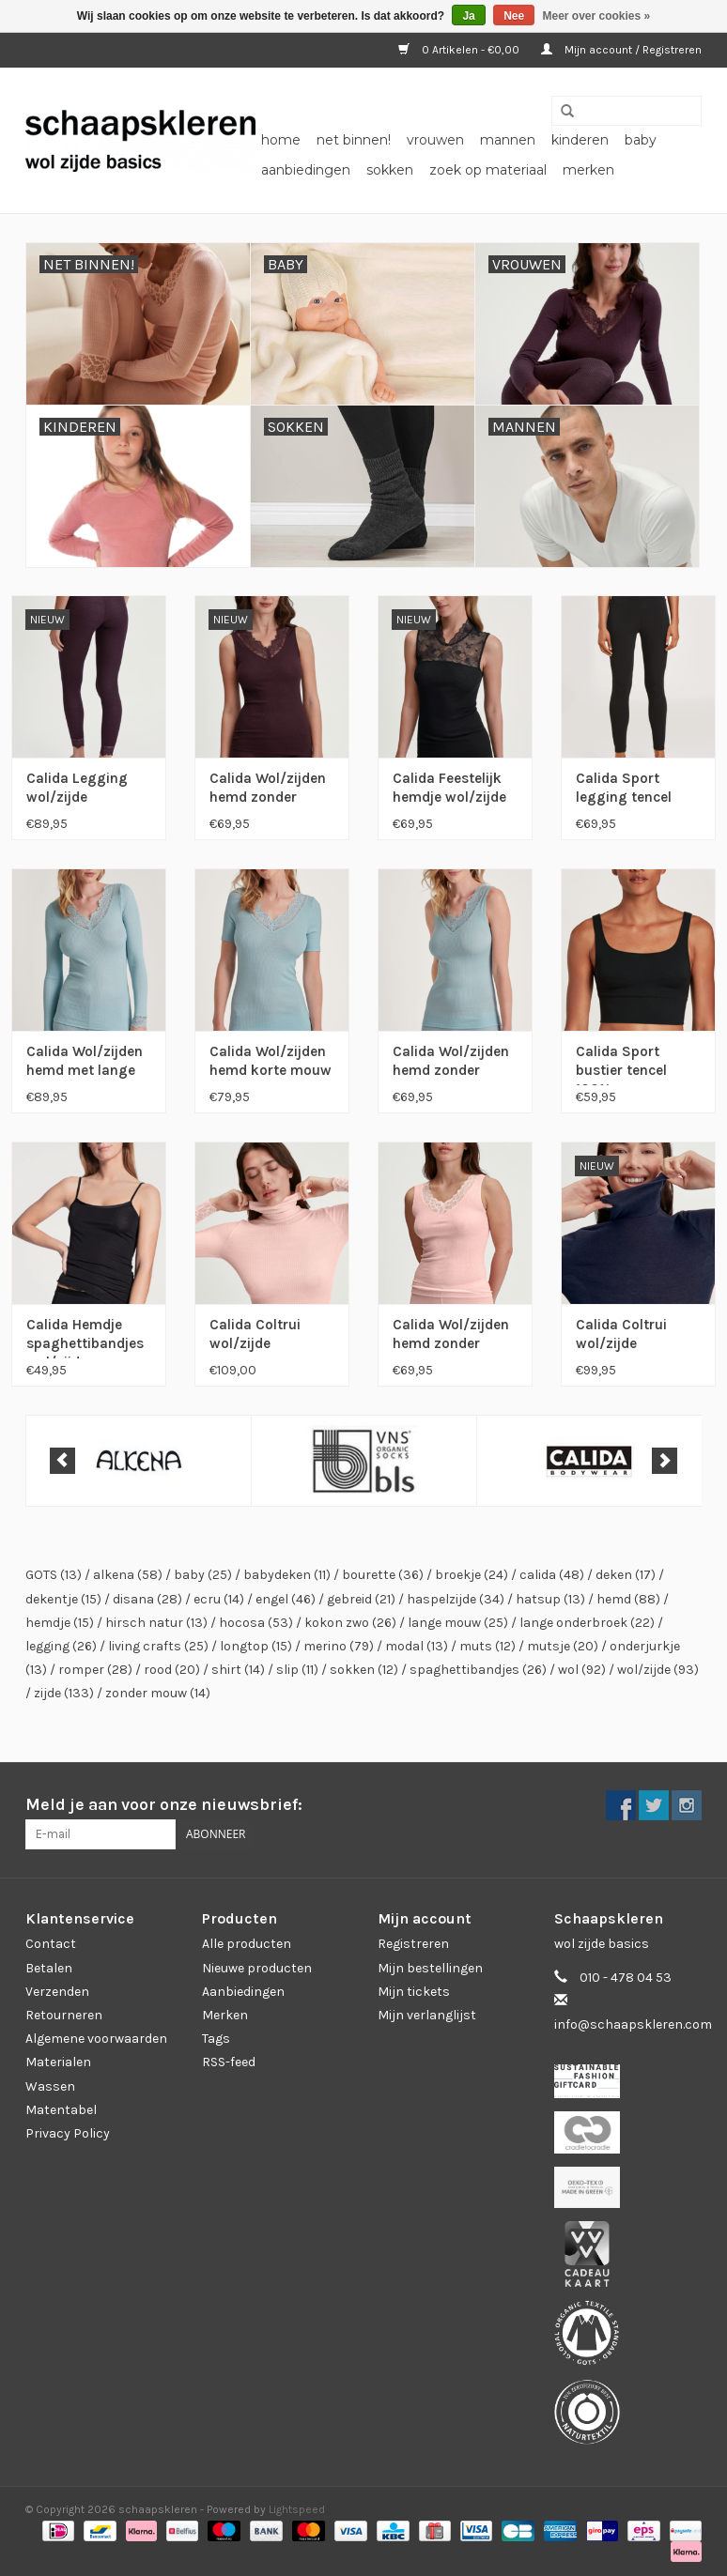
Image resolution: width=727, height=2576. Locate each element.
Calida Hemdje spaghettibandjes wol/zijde (85, 1337)
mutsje (562, 1646)
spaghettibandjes (478, 1670)
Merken (588, 169)
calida (551, 1575)
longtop (256, 1646)
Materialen (58, 2062)
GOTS (53, 1575)
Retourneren (63, 2015)
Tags (216, 2039)
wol (582, 1670)
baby (641, 139)
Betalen (48, 1968)
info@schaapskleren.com (633, 2024)
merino (338, 1646)
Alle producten (246, 1944)
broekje (471, 1575)
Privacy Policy (67, 2133)
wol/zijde (658, 1670)
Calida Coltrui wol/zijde (255, 1334)
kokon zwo (350, 1623)
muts (487, 1646)
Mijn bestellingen (430, 1968)
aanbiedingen (305, 169)
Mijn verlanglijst (427, 2015)
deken (626, 1575)
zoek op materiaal (488, 169)
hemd (628, 1599)
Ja (468, 16)
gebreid (361, 1599)
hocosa (256, 1623)
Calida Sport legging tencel (624, 787)
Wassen (50, 2086)
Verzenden (57, 1992)
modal (416, 1646)
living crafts (158, 1646)
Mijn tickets (414, 1992)
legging (61, 1646)
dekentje (63, 1599)
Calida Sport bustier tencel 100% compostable (621, 1064)
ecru (218, 1599)
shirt (238, 1670)
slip (297, 1670)
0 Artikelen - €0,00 (460, 49)
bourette (383, 1575)
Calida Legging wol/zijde (77, 787)
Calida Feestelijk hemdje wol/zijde (449, 787)
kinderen (580, 139)
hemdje (59, 1623)
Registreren (413, 1944)
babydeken (287, 1575)
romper (95, 1670)
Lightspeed (297, 2509)
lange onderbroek (587, 1623)
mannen (507, 139)
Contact (50, 1944)
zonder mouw (157, 1693)
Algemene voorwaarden (96, 2039)
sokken (389, 169)
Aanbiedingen (243, 1992)
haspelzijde (455, 1599)
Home (281, 139)
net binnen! (354, 139)
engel (285, 1599)
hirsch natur (156, 1623)
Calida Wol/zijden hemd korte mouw (270, 1061)
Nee (513, 16)
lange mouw (458, 1623)
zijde (64, 1693)
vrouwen (435, 139)
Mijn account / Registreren (621, 49)
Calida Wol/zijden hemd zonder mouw (267, 791)
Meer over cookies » (597, 16)
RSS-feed (228, 2062)
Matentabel (61, 2110)
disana (147, 1599)
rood (172, 1670)
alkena (127, 1575)
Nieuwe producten (257, 1968)
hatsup (550, 1599)
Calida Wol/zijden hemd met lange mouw (84, 1064)
